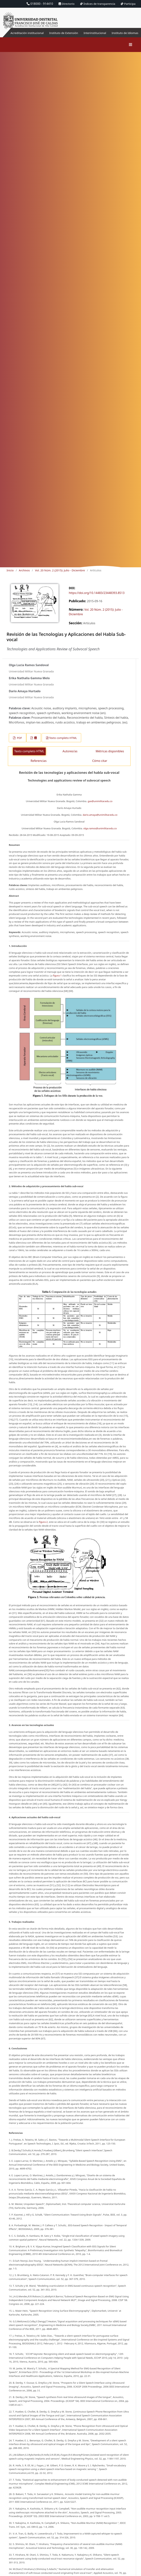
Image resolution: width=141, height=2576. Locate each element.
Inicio (10, 574)
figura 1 (57, 980)
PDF (19, 742)
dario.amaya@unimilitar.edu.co (100, 819)
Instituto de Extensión (71, 35)
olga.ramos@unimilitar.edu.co (100, 832)
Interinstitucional (94, 33)
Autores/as (69, 756)
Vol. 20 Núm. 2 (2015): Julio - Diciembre (60, 574)
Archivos (24, 574)
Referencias (39, 765)
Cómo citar (99, 765)
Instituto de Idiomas (133, 35)
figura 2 (43, 1526)
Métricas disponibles (110, 756)
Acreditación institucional (35, 35)
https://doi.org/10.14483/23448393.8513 (96, 597)
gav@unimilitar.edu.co (100, 805)
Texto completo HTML (63, 742)
